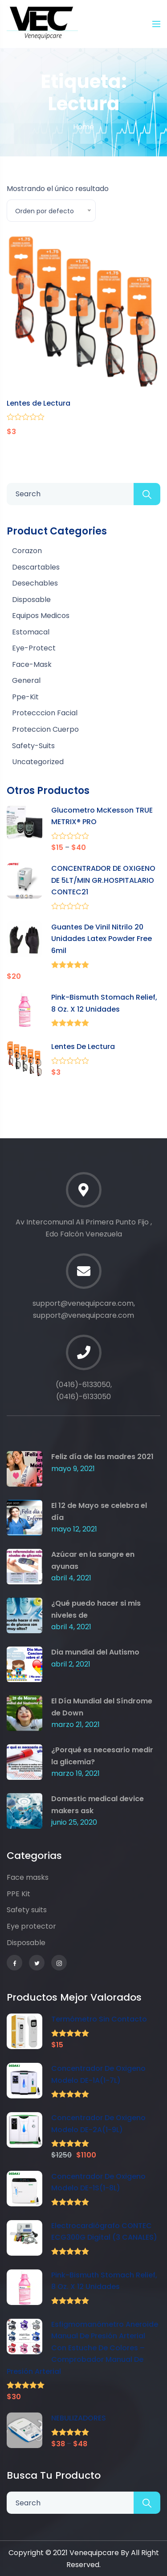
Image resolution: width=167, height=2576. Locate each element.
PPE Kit (18, 1894)
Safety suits (27, 1910)
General (26, 680)
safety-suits (33, 746)
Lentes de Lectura (38, 403)
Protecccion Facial (44, 713)
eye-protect (34, 648)
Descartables (36, 567)
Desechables (35, 583)
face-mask (32, 664)
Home (83, 127)
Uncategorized (38, 762)
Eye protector (31, 1926)
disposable (31, 599)
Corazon (27, 551)
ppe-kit (25, 697)
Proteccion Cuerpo (45, 729)
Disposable (26, 1943)
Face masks (28, 1877)
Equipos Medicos (40, 615)
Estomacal (30, 632)
